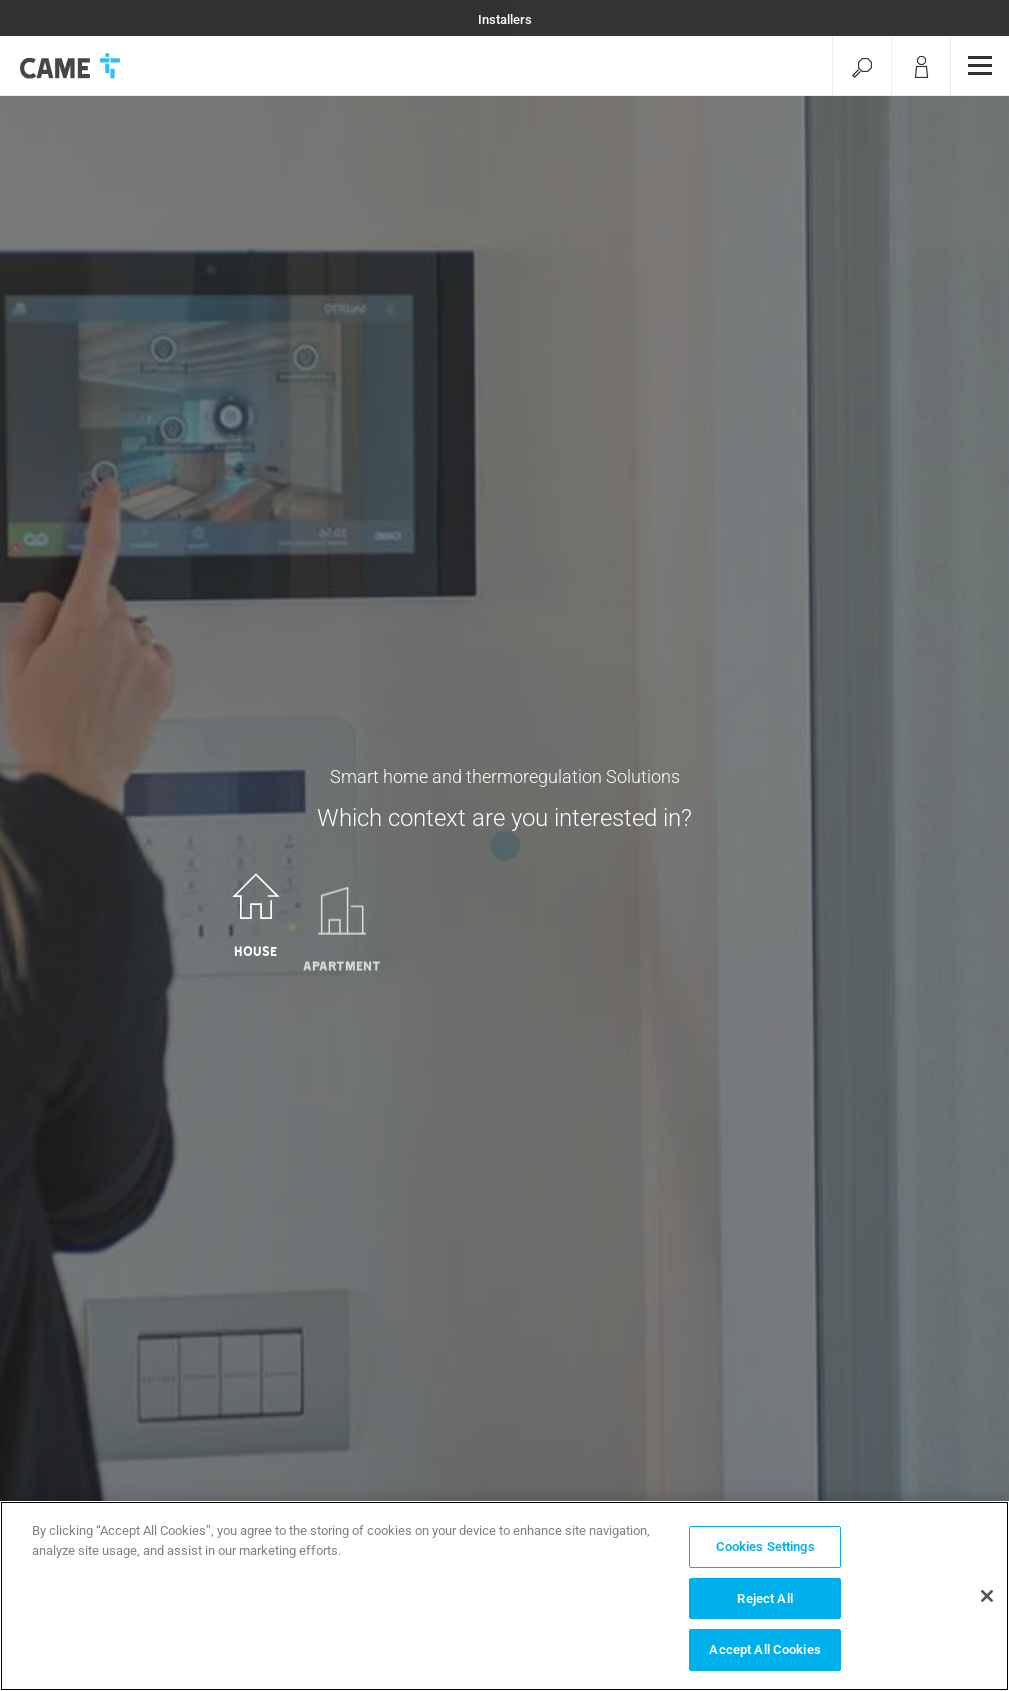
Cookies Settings (765, 1546)
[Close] (987, 1596)
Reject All (764, 1598)
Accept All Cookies (764, 1649)
